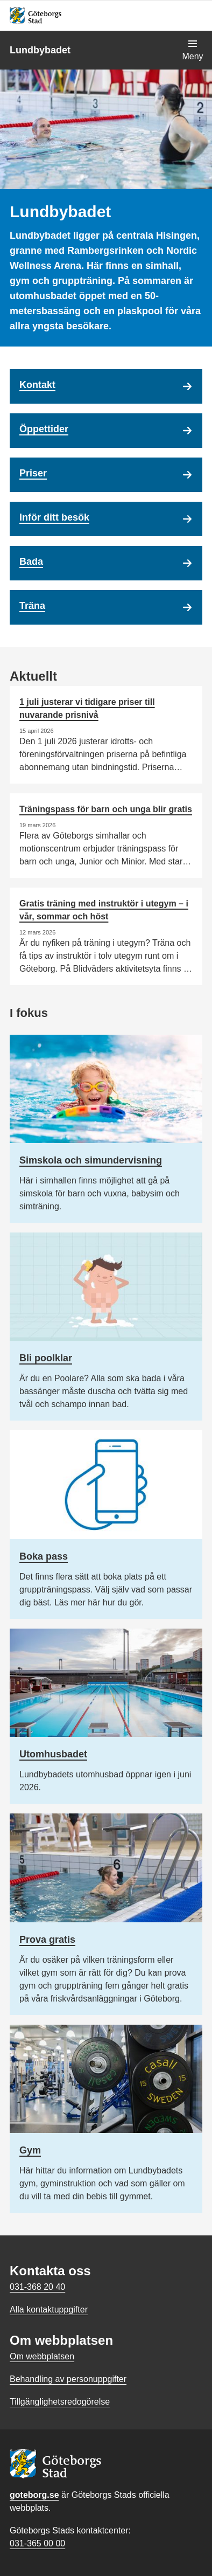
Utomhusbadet (53, 1754)
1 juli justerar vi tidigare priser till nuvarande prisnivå (87, 708)
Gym (30, 2150)
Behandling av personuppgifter (68, 2379)
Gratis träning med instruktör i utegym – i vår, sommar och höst (103, 910)
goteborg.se (34, 2494)
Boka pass (43, 1556)
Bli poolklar (45, 1358)
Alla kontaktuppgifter (49, 2309)
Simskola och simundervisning (90, 1160)
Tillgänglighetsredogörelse (60, 2401)
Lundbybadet (40, 50)
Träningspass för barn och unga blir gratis (105, 809)
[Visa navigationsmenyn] (192, 50)
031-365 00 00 (37, 2543)
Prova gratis (47, 1939)
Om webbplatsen (42, 2356)
